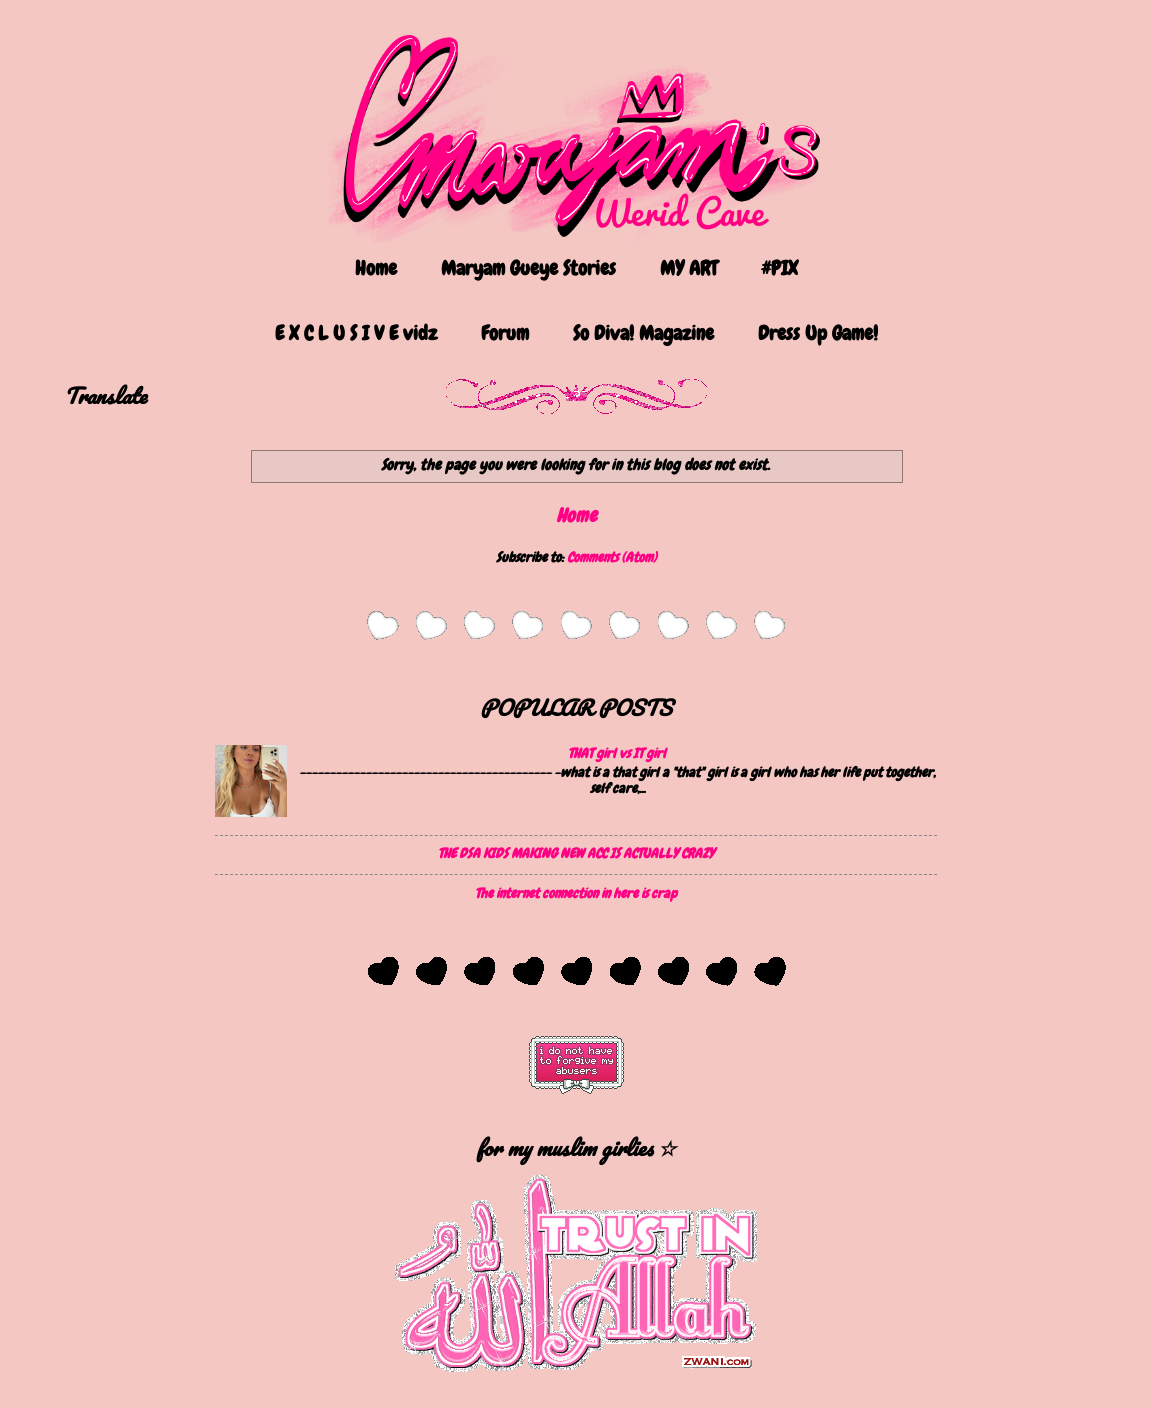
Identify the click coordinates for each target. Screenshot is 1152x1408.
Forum (505, 333)
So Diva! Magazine (643, 333)
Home (376, 268)
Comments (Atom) (612, 557)
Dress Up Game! (818, 333)
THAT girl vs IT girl (617, 753)
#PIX (779, 268)
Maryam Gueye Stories (528, 268)
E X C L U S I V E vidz (356, 333)
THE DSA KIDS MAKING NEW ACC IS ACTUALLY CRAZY (576, 853)
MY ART (688, 268)
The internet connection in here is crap (576, 893)
